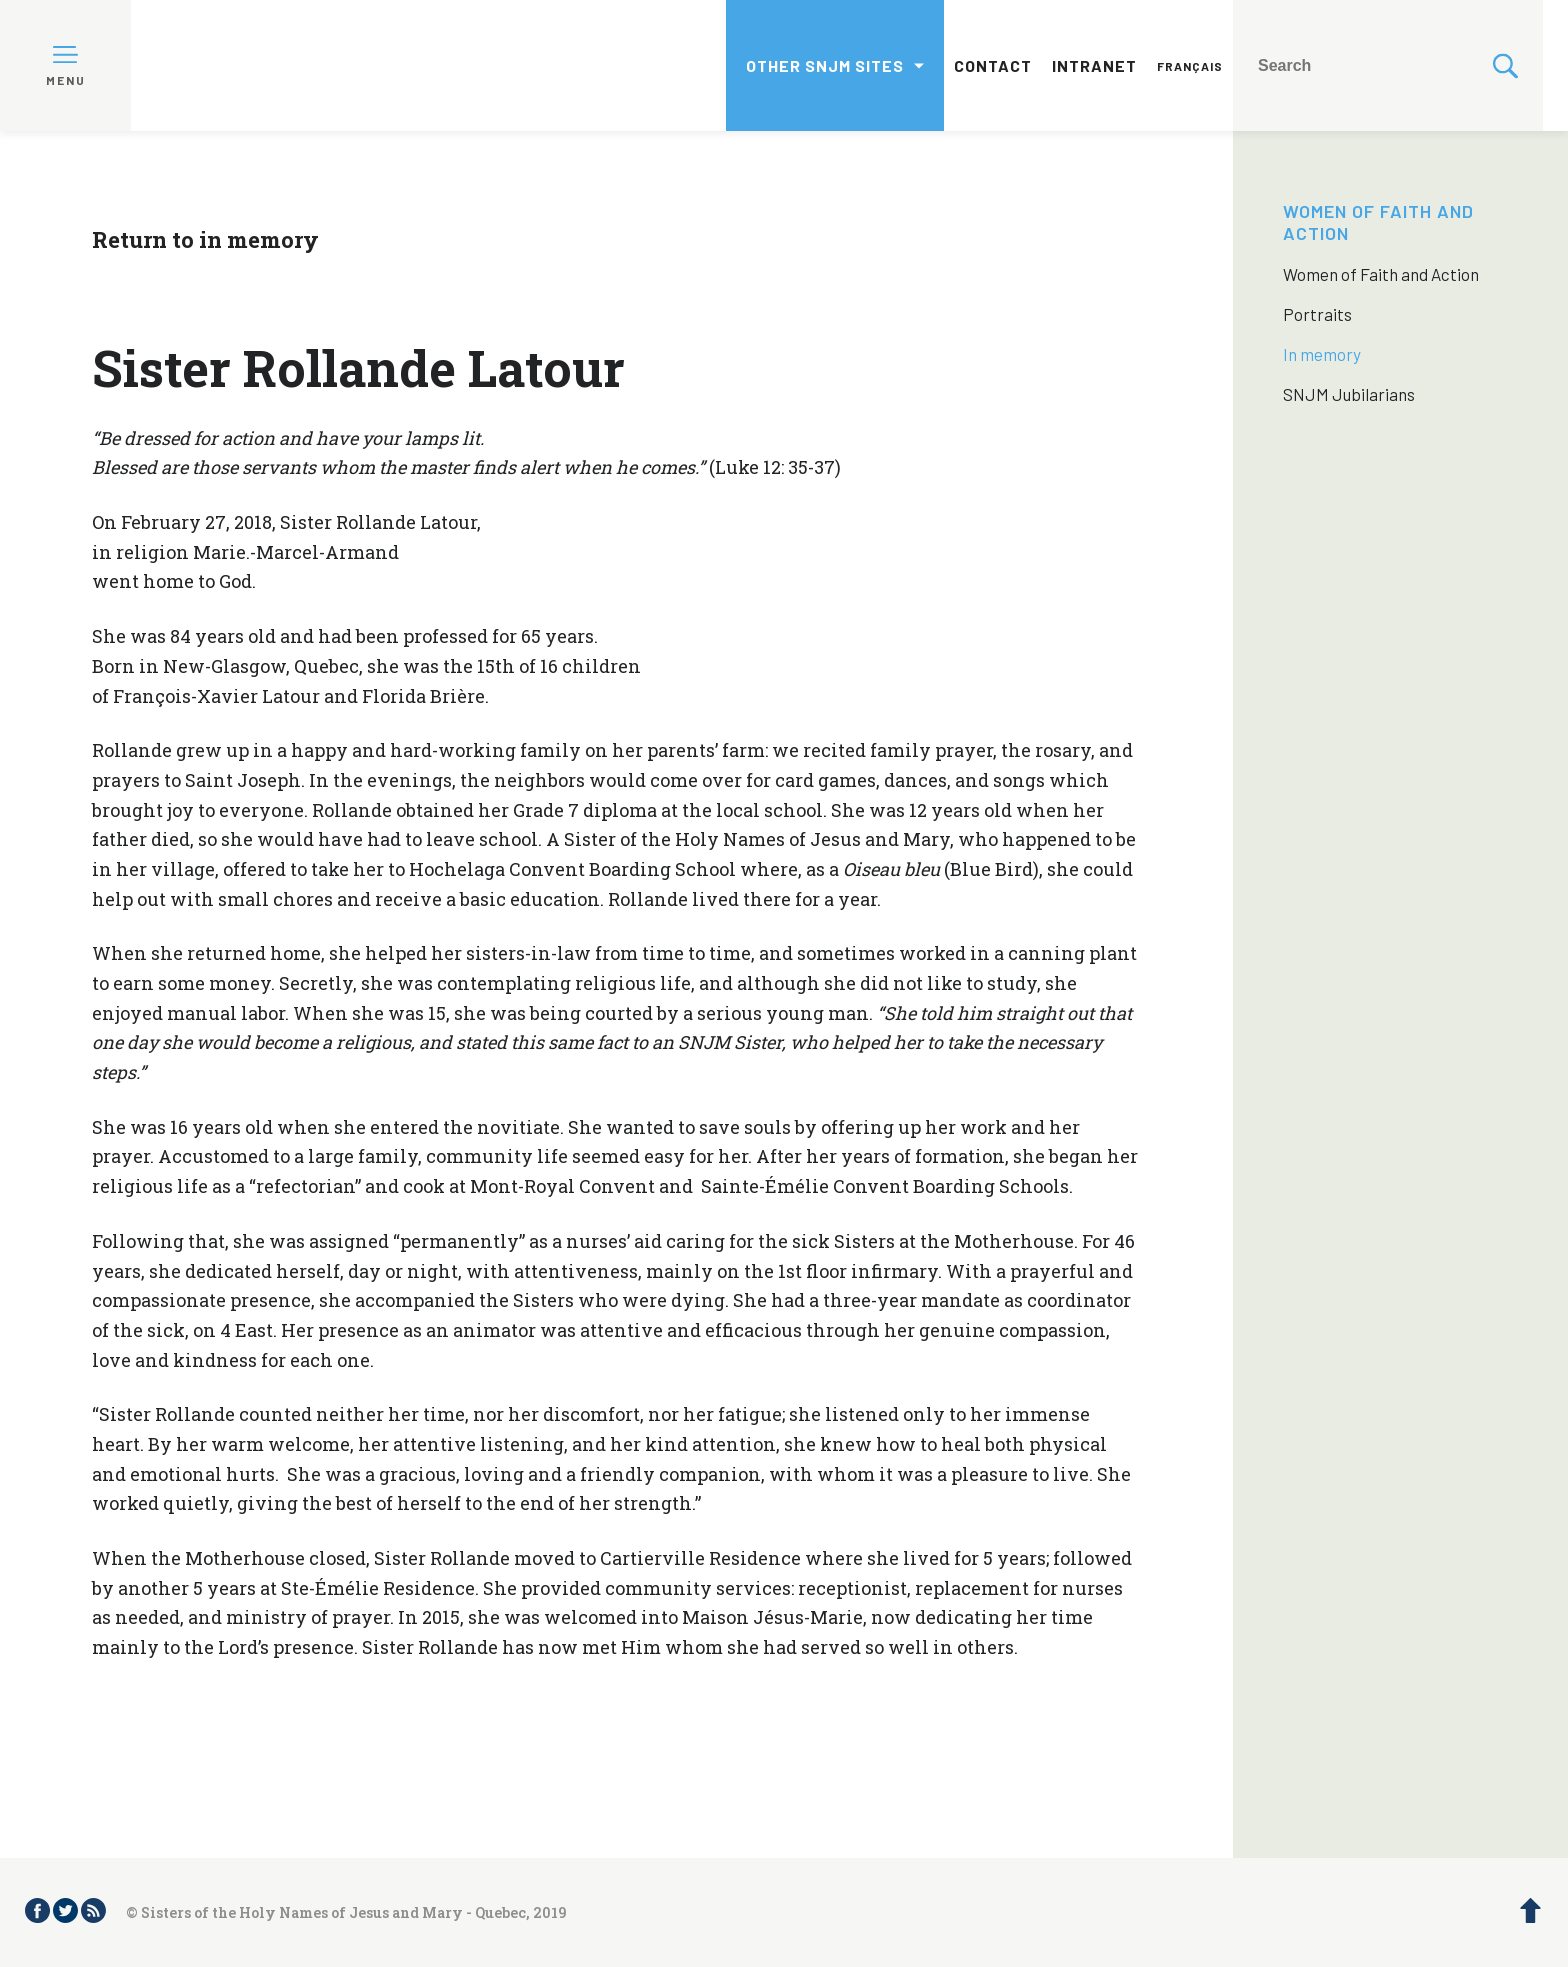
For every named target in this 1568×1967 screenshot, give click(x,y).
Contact (993, 65)
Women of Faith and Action (1381, 274)
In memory (1322, 354)
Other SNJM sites (825, 65)
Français (1190, 66)
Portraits (1317, 314)
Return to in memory (205, 239)
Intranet (1094, 65)
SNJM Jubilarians (1349, 394)
